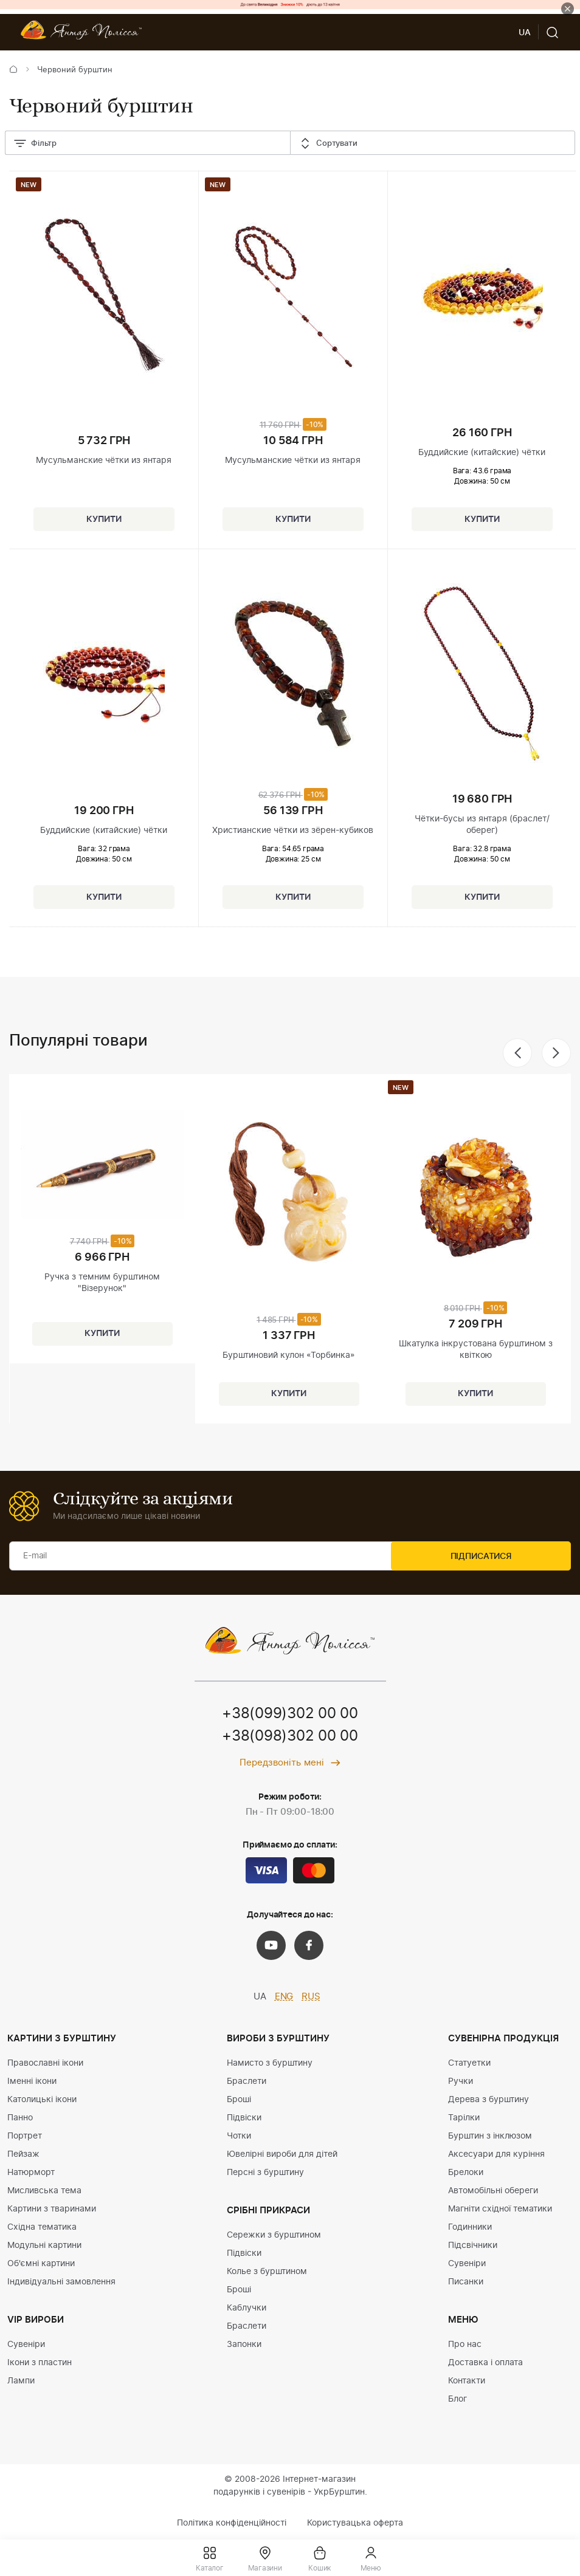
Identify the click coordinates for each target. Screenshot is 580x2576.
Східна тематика (42, 2228)
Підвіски (244, 2118)
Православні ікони (45, 2064)
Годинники (470, 2228)
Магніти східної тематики (500, 2209)
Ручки (460, 2082)
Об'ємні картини (41, 2264)
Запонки (244, 2345)
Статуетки (469, 2064)
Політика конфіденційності (231, 2523)
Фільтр (35, 144)
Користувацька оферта (355, 2523)
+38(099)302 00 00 (290, 1714)
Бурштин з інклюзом (490, 2136)
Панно (20, 2118)
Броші (239, 2100)
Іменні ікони (32, 2082)
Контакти (466, 2381)
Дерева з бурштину (488, 2100)
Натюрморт (31, 2173)
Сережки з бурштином (274, 2236)
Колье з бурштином (267, 2272)
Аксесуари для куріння (496, 2155)
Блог (457, 2400)
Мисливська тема (44, 2191)
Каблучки (246, 2308)
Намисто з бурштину (269, 2064)
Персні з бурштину (265, 2173)
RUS (311, 1996)
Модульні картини (44, 2246)
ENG (284, 1996)
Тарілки (464, 2118)
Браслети (246, 2082)
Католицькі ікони (42, 2100)
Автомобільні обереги (493, 2191)
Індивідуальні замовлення (61, 2282)
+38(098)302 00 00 (290, 1737)
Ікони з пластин (39, 2363)
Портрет (24, 2136)
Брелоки (465, 2173)
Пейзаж (23, 2155)
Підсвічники (472, 2246)
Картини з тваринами (51, 2209)
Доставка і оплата (485, 2363)
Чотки (239, 2136)
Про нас (465, 2345)
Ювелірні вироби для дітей (282, 2155)
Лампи (21, 2381)
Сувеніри (26, 2345)
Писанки (465, 2282)
